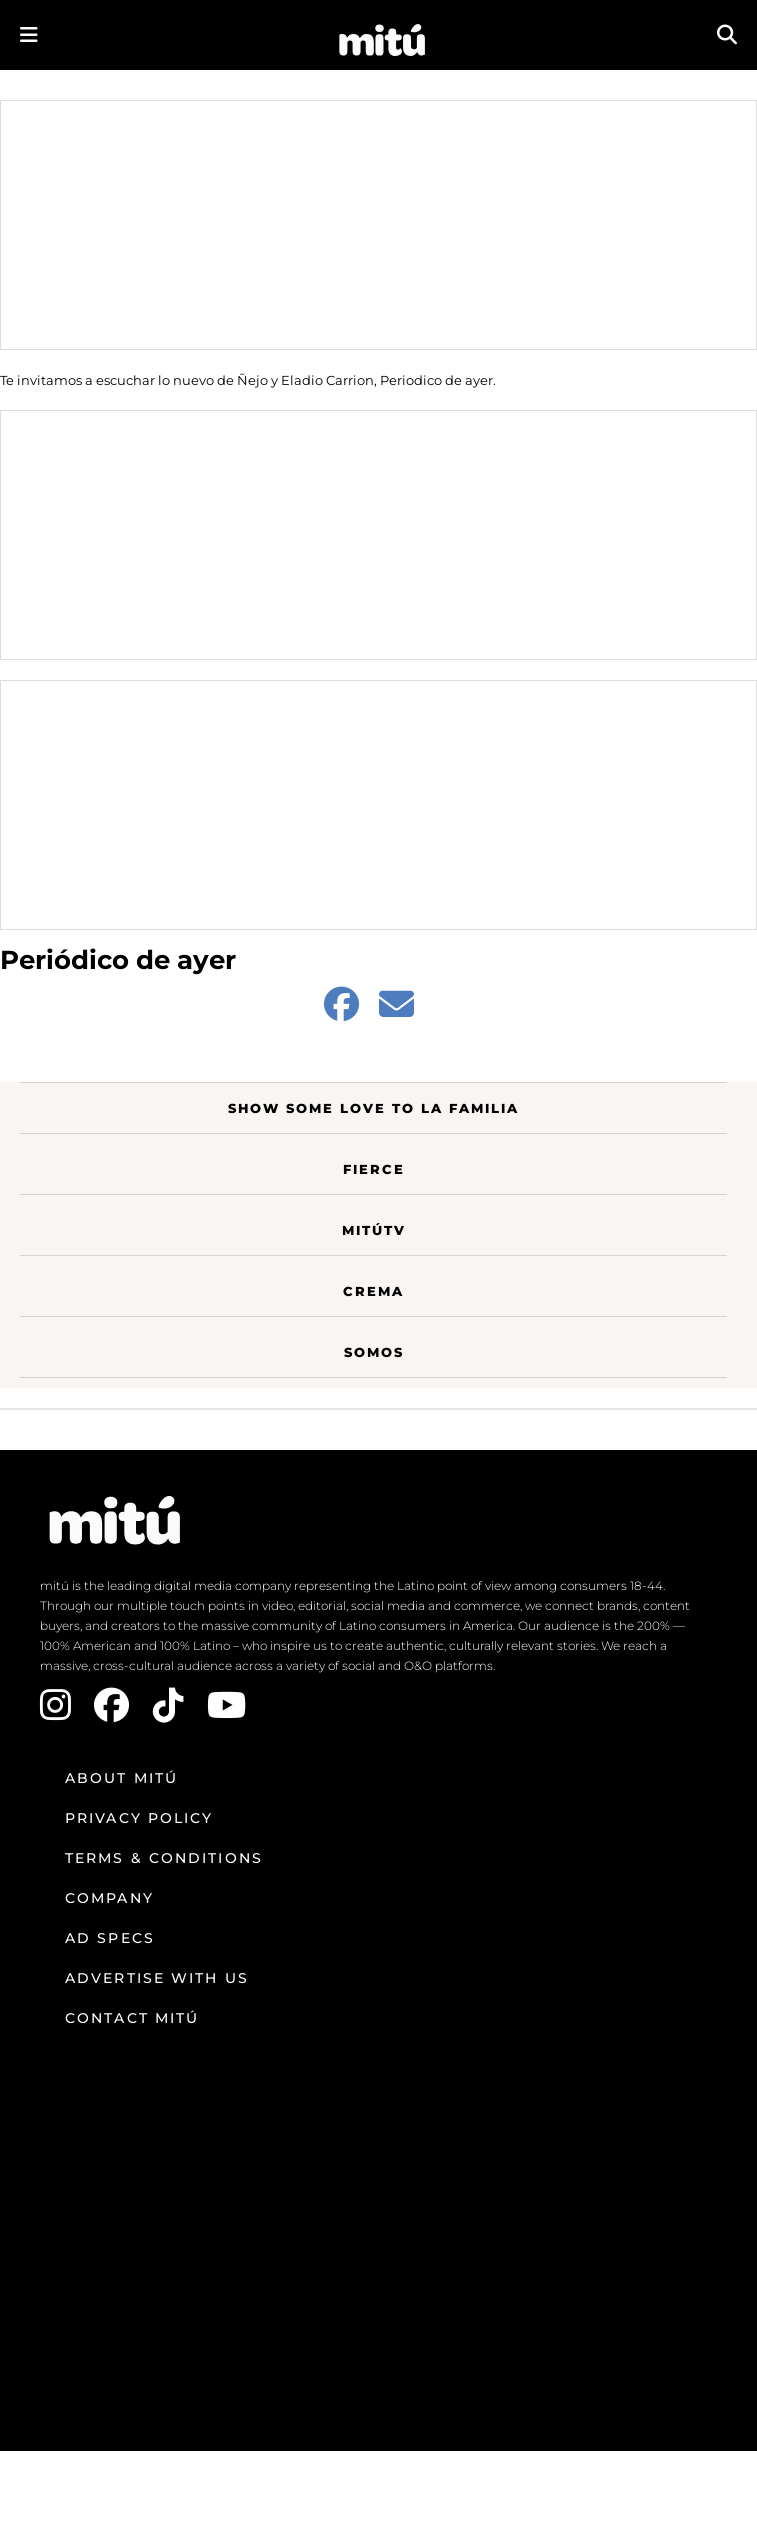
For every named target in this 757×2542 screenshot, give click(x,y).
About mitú (121, 1778)
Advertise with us (157, 1978)
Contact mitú (132, 2018)
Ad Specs (110, 1938)
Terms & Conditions (164, 1858)
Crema (373, 1291)
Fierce (374, 1169)
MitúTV (374, 1230)
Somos (374, 1352)
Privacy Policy (139, 1818)
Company (109, 1898)
